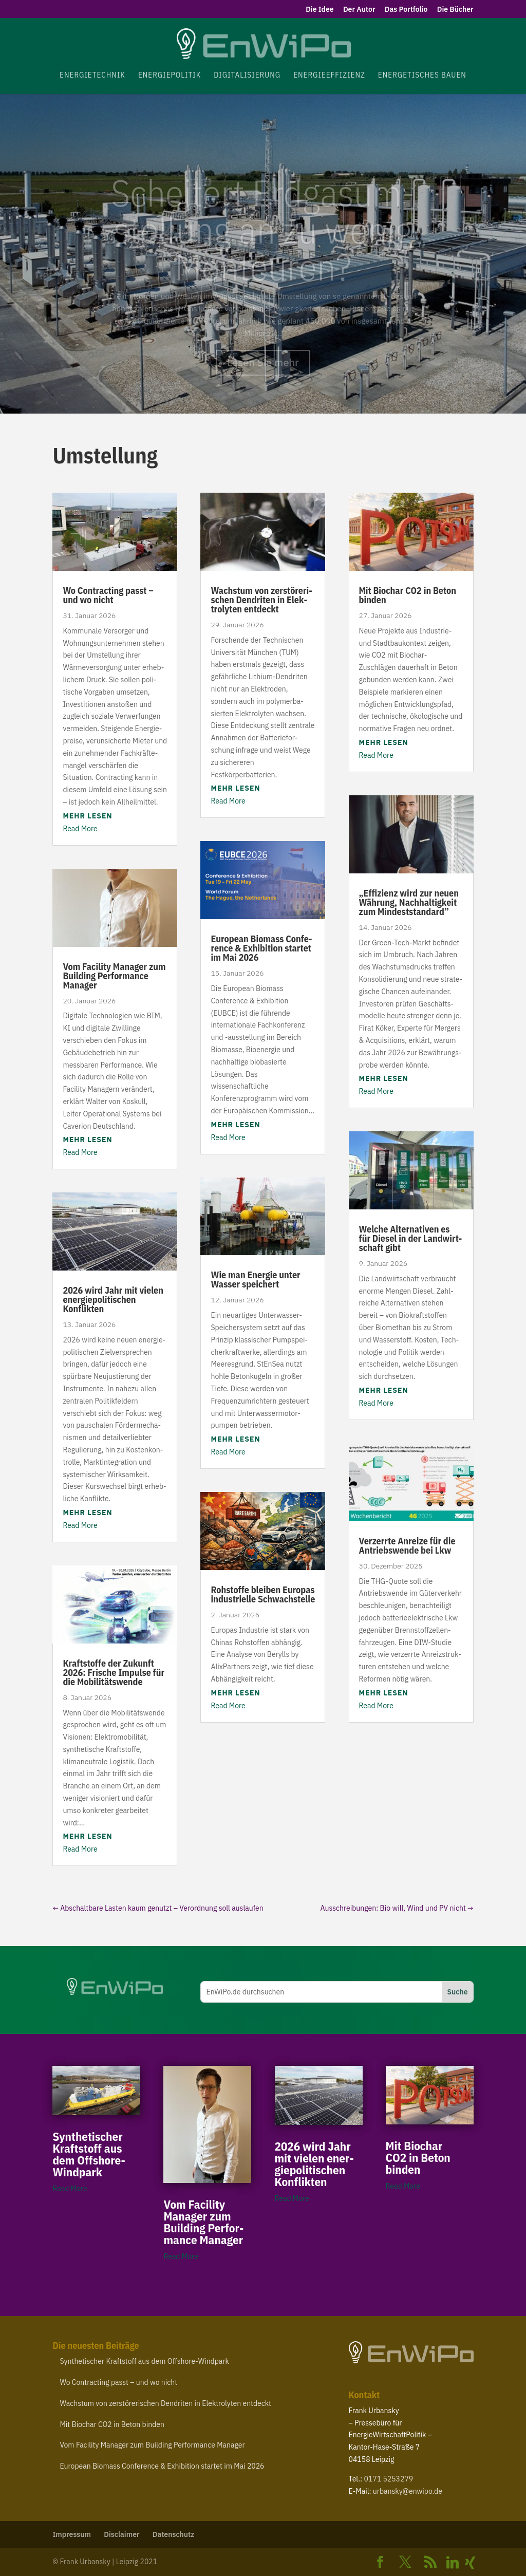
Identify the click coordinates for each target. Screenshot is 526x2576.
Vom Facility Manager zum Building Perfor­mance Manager (114, 976)
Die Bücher (455, 10)
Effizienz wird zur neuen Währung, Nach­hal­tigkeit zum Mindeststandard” (409, 902)
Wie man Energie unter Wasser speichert (255, 1279)
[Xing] (470, 2562)
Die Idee (320, 10)
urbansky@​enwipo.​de (407, 2491)
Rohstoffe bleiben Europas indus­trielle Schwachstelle (263, 1594)
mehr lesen (87, 815)
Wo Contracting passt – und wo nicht (108, 595)
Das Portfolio (406, 10)
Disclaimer (121, 2534)
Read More (80, 828)
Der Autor (359, 10)
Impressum (71, 2534)
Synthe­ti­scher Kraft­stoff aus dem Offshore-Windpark (88, 2154)
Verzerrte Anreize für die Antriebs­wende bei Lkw (407, 1545)
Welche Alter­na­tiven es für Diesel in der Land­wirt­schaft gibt (410, 1238)
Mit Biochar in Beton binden (407, 595)
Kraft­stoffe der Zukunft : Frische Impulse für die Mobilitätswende (113, 1672)
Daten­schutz (174, 2534)
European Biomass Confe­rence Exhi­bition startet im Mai (261, 948)
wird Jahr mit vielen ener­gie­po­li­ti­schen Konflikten (113, 1299)
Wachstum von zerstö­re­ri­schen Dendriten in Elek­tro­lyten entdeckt (261, 600)
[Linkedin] (452, 2562)
